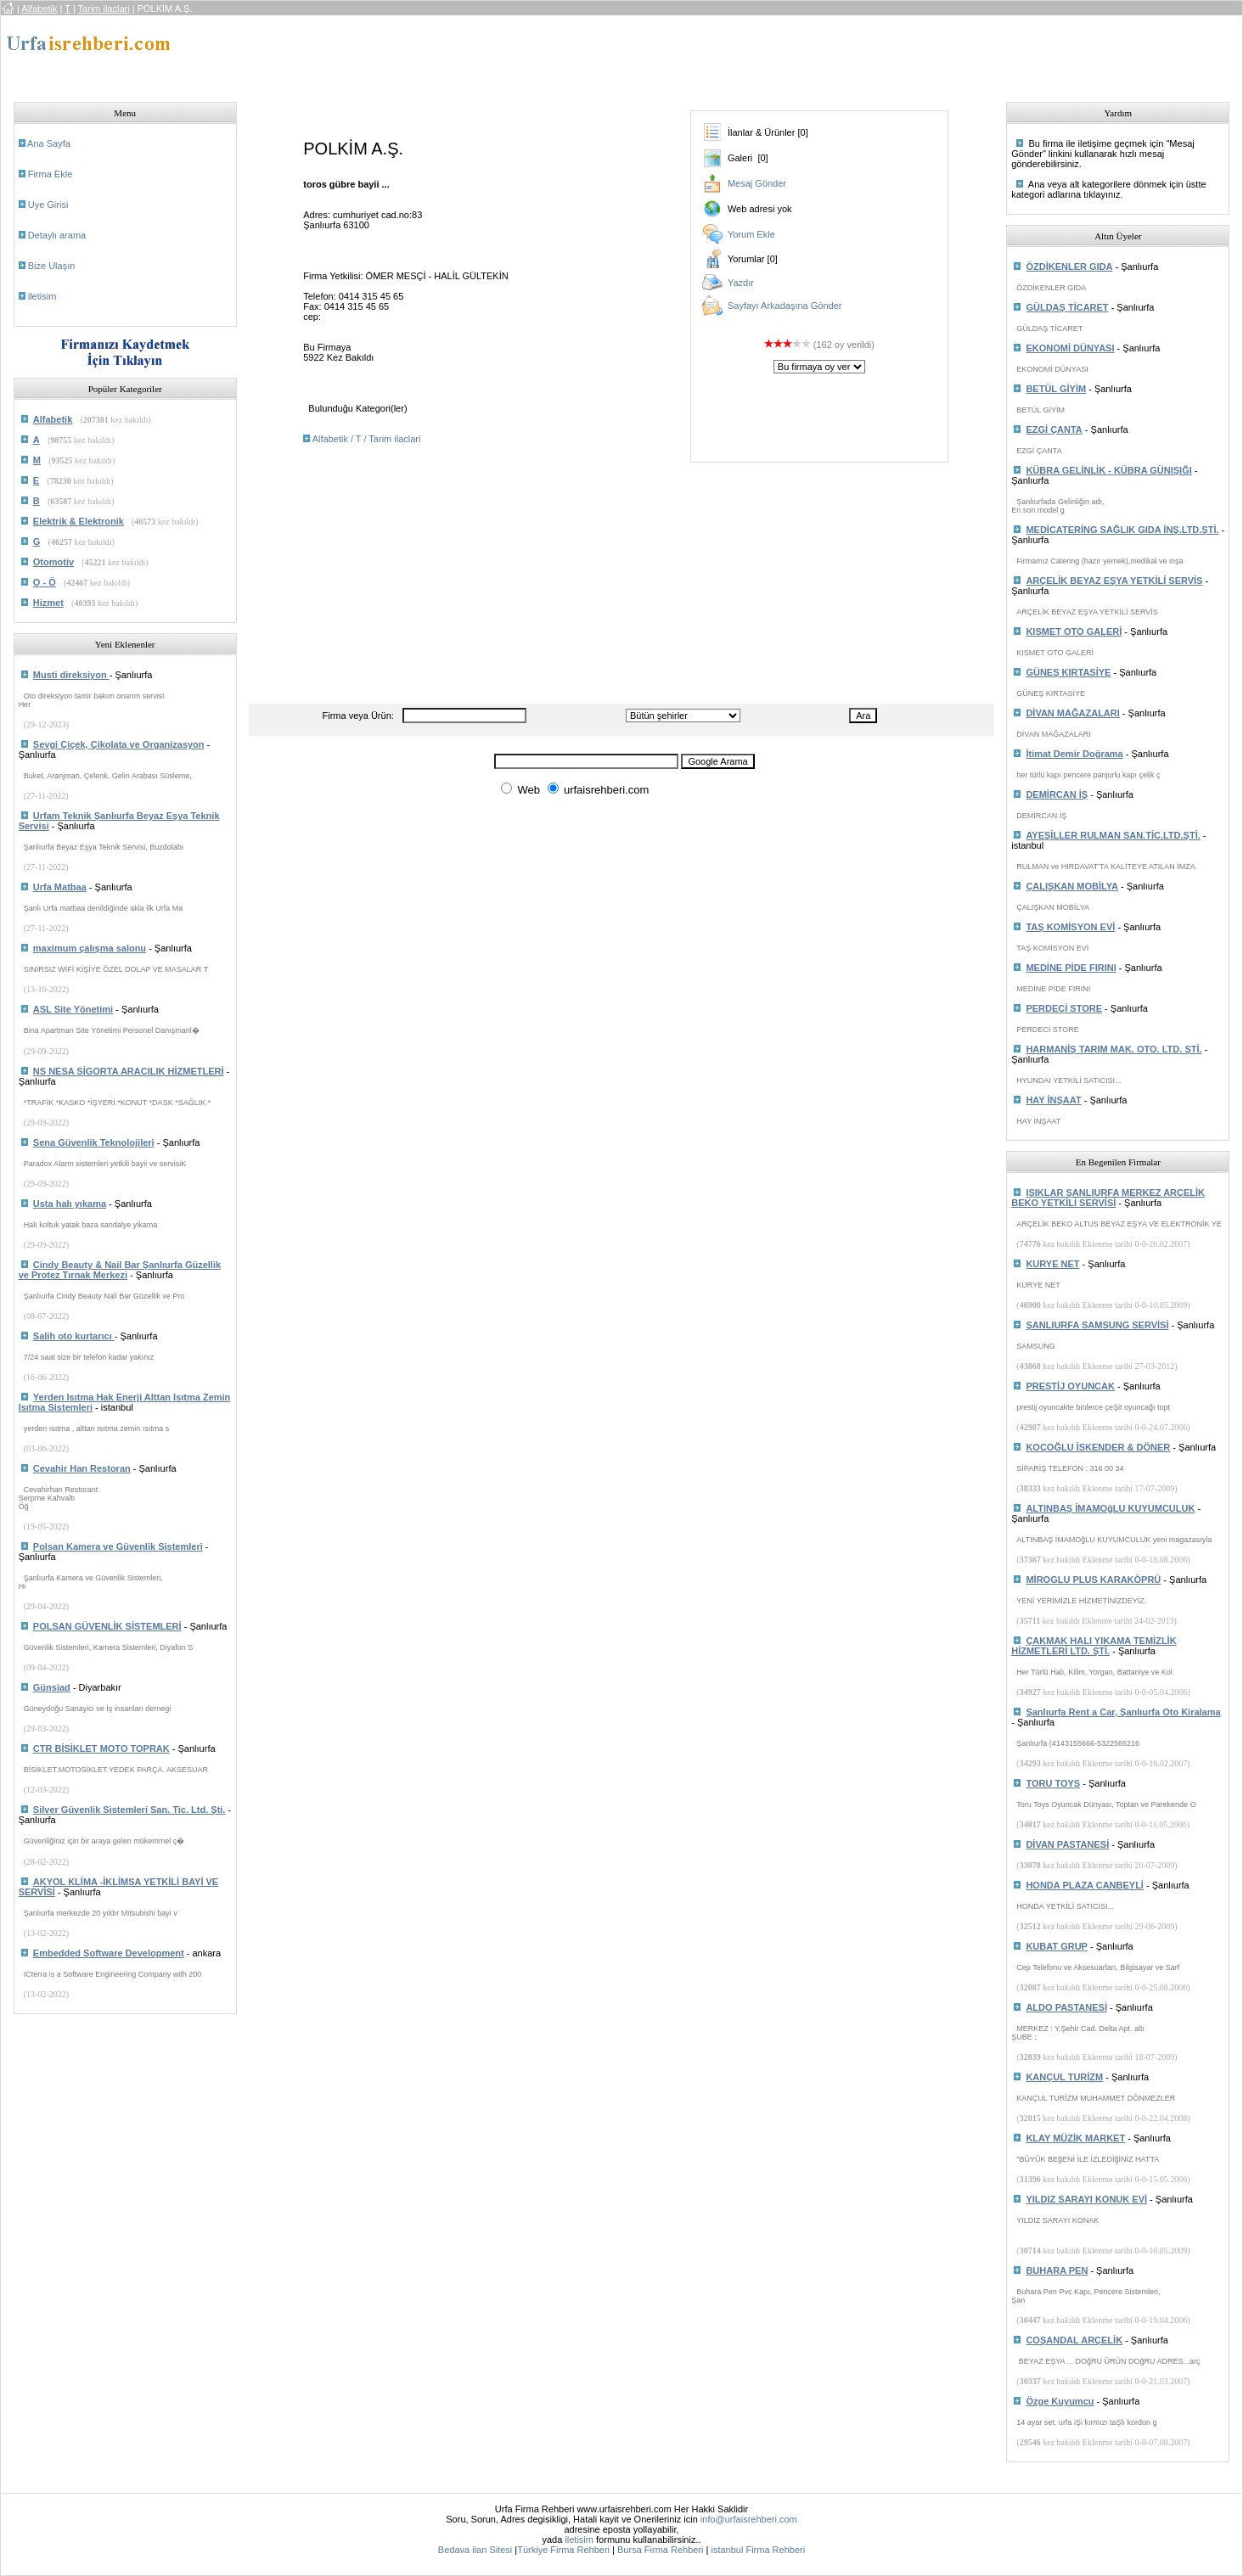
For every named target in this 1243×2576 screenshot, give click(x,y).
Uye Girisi (48, 204)
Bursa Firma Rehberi (660, 2550)
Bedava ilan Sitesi (475, 2550)
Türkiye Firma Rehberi (563, 2550)
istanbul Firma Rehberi (758, 2550)
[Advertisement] (562, 53)
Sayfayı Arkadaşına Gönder (785, 305)
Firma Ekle (50, 174)
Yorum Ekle (751, 234)
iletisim (42, 296)
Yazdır (741, 283)
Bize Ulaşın (52, 266)
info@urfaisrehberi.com (748, 2519)
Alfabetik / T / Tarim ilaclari (366, 439)
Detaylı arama (57, 235)
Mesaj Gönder (757, 183)
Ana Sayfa (48, 143)
